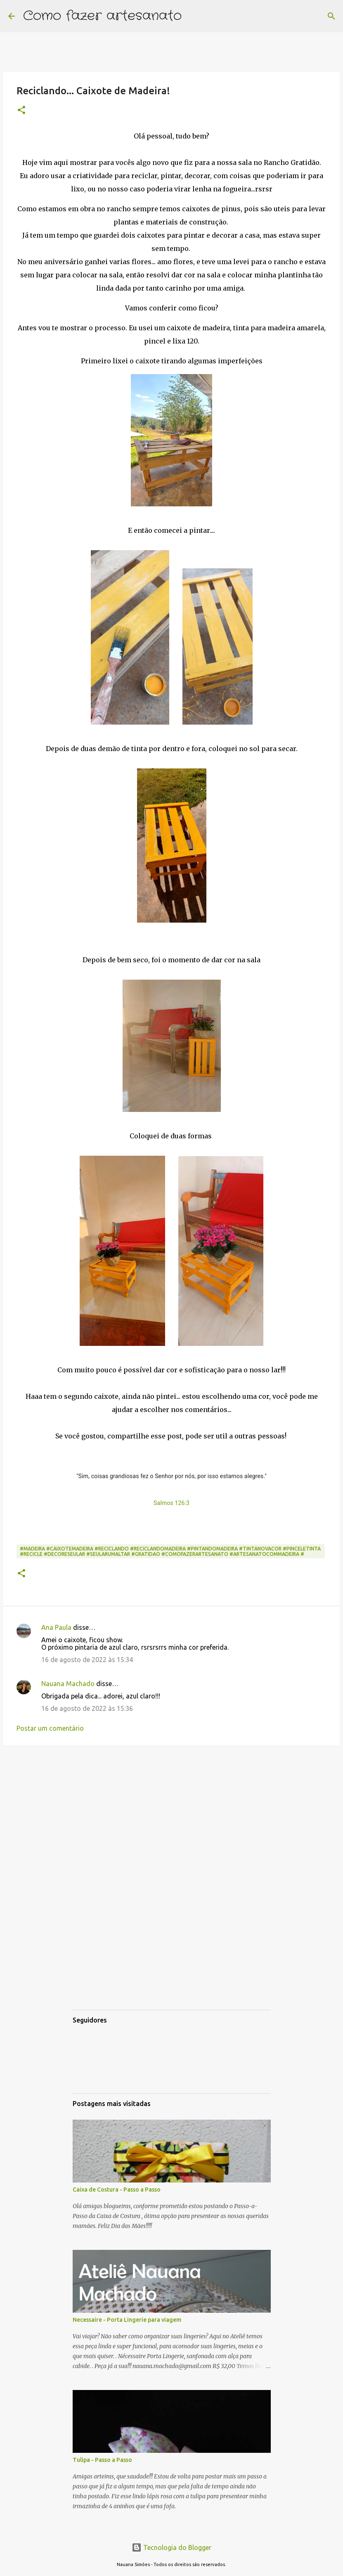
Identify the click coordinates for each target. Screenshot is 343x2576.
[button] (21, 110)
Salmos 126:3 (171, 1503)
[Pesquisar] (193, 16)
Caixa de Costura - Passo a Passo (117, 2189)
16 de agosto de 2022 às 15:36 (87, 1708)
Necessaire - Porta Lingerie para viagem (127, 2319)
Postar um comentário (50, 1728)
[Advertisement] (171, 1815)
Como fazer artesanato (102, 16)
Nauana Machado (68, 1683)
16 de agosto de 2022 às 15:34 (87, 1659)
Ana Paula (56, 1627)
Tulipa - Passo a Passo (102, 2460)
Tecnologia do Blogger (171, 2547)
